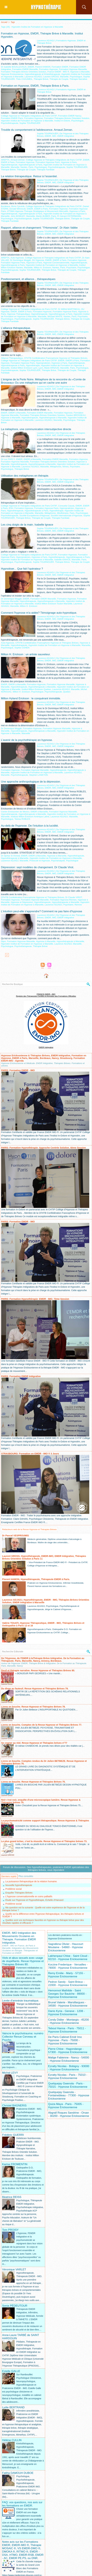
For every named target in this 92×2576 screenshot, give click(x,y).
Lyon (40, 368)
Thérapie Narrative (77, 79)
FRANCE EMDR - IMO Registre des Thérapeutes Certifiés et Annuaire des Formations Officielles (46, 993)
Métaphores (55, 464)
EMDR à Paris (7, 162)
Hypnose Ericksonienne (12, 74)
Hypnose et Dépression (22, 900)
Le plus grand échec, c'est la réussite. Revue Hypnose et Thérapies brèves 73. (43, 1839)
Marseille (63, 76)
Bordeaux (5, 206)
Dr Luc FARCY (8, 457)
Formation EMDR (59, 67)
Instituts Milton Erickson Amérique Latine (30, 814)
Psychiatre (64, 267)
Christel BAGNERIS (14, 2103)
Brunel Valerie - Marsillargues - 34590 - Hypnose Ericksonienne (67, 2002)
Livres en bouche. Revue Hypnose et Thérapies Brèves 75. (32, 1779)
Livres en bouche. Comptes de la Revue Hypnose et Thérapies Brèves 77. (41, 1722)
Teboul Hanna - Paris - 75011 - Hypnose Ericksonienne (67, 2028)
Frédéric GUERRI (13, 2132)
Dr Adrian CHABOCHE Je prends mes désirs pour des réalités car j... (50, 1743)
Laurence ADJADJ (45, 40)
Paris (30, 167)
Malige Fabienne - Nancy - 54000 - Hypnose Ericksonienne (68, 2057)
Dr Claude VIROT (73, 895)
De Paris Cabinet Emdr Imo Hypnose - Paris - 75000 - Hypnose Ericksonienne (65, 2038)
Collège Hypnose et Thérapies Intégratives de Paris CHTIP (28, 116)
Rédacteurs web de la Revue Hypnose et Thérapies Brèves (30, 1527)
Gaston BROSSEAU (75, 415)
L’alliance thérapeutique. (16, 328)
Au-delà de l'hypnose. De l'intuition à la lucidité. (30, 823)
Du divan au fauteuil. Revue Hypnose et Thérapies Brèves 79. (34, 1686)
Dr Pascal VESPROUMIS (15, 1533)
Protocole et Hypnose (30, 858)
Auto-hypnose (16, 257)
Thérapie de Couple (58, 79)
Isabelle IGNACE (62, 557)
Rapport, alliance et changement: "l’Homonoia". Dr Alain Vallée (39, 227)
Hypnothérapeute (9, 164)
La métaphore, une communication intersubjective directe (36, 426)
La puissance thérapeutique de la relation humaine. (31, 1879)
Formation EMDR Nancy (68, 116)
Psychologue (75, 76)
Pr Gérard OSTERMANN (68, 216)
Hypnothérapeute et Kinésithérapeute (41, 74)
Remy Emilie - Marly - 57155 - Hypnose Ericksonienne (66, 1972)
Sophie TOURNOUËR (29, 123)
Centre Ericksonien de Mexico (15, 809)
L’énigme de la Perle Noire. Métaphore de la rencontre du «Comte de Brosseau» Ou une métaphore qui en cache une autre (43, 381)
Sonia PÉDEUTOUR (14, 2303)
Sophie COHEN (21, 645)
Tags (13, 22)
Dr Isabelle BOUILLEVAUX (13, 67)
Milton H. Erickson (35, 267)
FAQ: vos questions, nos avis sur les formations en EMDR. (22, 2501)
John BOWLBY (18, 216)
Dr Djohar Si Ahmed (10, 853)
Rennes (77, 902)
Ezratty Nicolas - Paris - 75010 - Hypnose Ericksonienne (67, 2074)
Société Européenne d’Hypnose (34, 513)
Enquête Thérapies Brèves (18, 1890)
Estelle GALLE (11, 2368)
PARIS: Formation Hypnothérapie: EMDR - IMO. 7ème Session (34, 1296)
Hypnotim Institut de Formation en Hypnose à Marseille (51, 265)
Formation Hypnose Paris (47, 162)
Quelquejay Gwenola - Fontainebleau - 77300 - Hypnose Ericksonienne (68, 2093)
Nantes (23, 167)
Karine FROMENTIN (14, 2162)
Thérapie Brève (40, 79)
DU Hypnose (38, 260)
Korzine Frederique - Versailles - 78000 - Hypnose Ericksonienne (68, 1964)
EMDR (30, 67)
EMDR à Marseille (17, 412)
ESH (9, 505)
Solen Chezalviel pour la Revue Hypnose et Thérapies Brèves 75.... (49, 1803)
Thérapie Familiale (45, 169)
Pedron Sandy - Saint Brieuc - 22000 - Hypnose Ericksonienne (67, 1981)
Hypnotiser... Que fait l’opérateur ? (22, 566)
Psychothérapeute (9, 123)
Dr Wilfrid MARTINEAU (68, 309)
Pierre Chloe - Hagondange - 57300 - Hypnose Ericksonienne (67, 2048)
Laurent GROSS (50, 76)
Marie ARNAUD (51, 368)
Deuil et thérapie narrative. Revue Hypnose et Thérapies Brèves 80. (37, 1668)
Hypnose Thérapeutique (18, 314)
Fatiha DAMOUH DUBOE (18, 2470)
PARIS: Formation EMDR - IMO (17, 1068)
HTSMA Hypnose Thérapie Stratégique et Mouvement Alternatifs (37, 211)
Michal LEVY (10, 2070)
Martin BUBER (42, 216)
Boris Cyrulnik (17, 206)
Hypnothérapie (46, 7)
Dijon (3, 939)
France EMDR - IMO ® (57, 71)
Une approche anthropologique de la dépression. (31, 779)
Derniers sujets (8, 1874)
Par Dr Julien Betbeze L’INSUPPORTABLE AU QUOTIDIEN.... (46, 1707)
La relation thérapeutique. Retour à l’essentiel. (29, 176)
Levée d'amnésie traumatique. (20, 1998)
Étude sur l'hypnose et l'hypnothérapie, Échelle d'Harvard (34, 1897)
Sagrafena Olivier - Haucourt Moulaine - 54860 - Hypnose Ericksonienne (65, 1945)
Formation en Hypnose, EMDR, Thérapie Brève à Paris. (35, 85)
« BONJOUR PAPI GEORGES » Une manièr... (38, 1671)
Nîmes (65, 464)
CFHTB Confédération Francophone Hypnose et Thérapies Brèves (55, 358)
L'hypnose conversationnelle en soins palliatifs (28, 1894)
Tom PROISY (10, 2227)
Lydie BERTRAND (13, 2405)
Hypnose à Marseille (79, 71)
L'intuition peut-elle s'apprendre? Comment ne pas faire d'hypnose (41, 908)
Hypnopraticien (42, 363)
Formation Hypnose (48, 69)
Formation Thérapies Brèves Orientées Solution (23, 71)
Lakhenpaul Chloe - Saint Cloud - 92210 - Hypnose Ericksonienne (68, 1955)
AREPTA (5, 160)
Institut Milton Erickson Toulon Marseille (52, 601)
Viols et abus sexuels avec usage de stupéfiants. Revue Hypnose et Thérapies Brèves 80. (23, 1959)
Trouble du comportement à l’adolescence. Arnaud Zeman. (37, 129)
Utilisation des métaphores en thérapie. (25, 473)
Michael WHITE (54, 316)
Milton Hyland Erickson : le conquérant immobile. (31, 696)
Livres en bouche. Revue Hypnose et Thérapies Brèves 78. (32, 1704)
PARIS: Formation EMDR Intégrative (20, 1374)
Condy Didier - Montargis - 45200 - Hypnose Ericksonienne (68, 2019)
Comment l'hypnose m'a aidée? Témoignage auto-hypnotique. (39, 610)
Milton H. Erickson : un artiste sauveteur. (25, 651)
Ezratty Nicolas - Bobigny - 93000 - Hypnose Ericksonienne (68, 2065)
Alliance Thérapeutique (12, 358)
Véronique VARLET (14, 2267)
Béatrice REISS (11, 2194)
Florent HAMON (42, 67)
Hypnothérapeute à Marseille (52, 417)
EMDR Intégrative (46, 1045)
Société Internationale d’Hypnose (65, 513)
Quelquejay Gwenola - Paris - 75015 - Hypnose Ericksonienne (67, 2083)
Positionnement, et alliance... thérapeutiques (28, 279)
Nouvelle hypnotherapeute (18, 1882)
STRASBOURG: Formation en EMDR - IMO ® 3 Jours (29, 1451)
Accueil (4, 22)
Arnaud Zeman (17, 160)
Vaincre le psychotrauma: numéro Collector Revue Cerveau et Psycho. (22, 2034)
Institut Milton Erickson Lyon (24, 368)
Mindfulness (49, 510)
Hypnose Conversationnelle (56, 262)
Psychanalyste (48, 858)
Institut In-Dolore (52, 120)
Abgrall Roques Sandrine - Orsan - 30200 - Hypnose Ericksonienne (68, 2112)
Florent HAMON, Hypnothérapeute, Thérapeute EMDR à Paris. (35, 1577)
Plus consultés (26, 1874)
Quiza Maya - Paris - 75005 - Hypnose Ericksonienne (66, 2103)
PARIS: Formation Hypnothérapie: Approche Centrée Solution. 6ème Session (42, 1145)
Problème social (13, 1886)
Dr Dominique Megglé (20, 260)
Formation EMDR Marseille (24, 69)
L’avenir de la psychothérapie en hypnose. (27, 737)
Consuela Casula (65, 503)
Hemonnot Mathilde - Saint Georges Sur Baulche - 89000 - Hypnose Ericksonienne (67, 1991)
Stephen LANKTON (28, 772)
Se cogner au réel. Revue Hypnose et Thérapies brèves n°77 (33, 1740)
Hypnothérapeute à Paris (30, 164)
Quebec (66, 689)
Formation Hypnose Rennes (62, 897)
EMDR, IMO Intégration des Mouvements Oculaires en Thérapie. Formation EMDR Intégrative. (19, 1935)
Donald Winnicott (17, 209)
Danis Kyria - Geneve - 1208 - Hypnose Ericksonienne (66, 2010)
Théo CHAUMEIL (24, 79)
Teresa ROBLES (8, 816)
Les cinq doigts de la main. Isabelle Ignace (27, 522)
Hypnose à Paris (68, 162)
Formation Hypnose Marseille (72, 69)
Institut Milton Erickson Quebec (35, 687)
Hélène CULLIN (11, 2437)
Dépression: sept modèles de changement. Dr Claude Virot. (37, 864)
